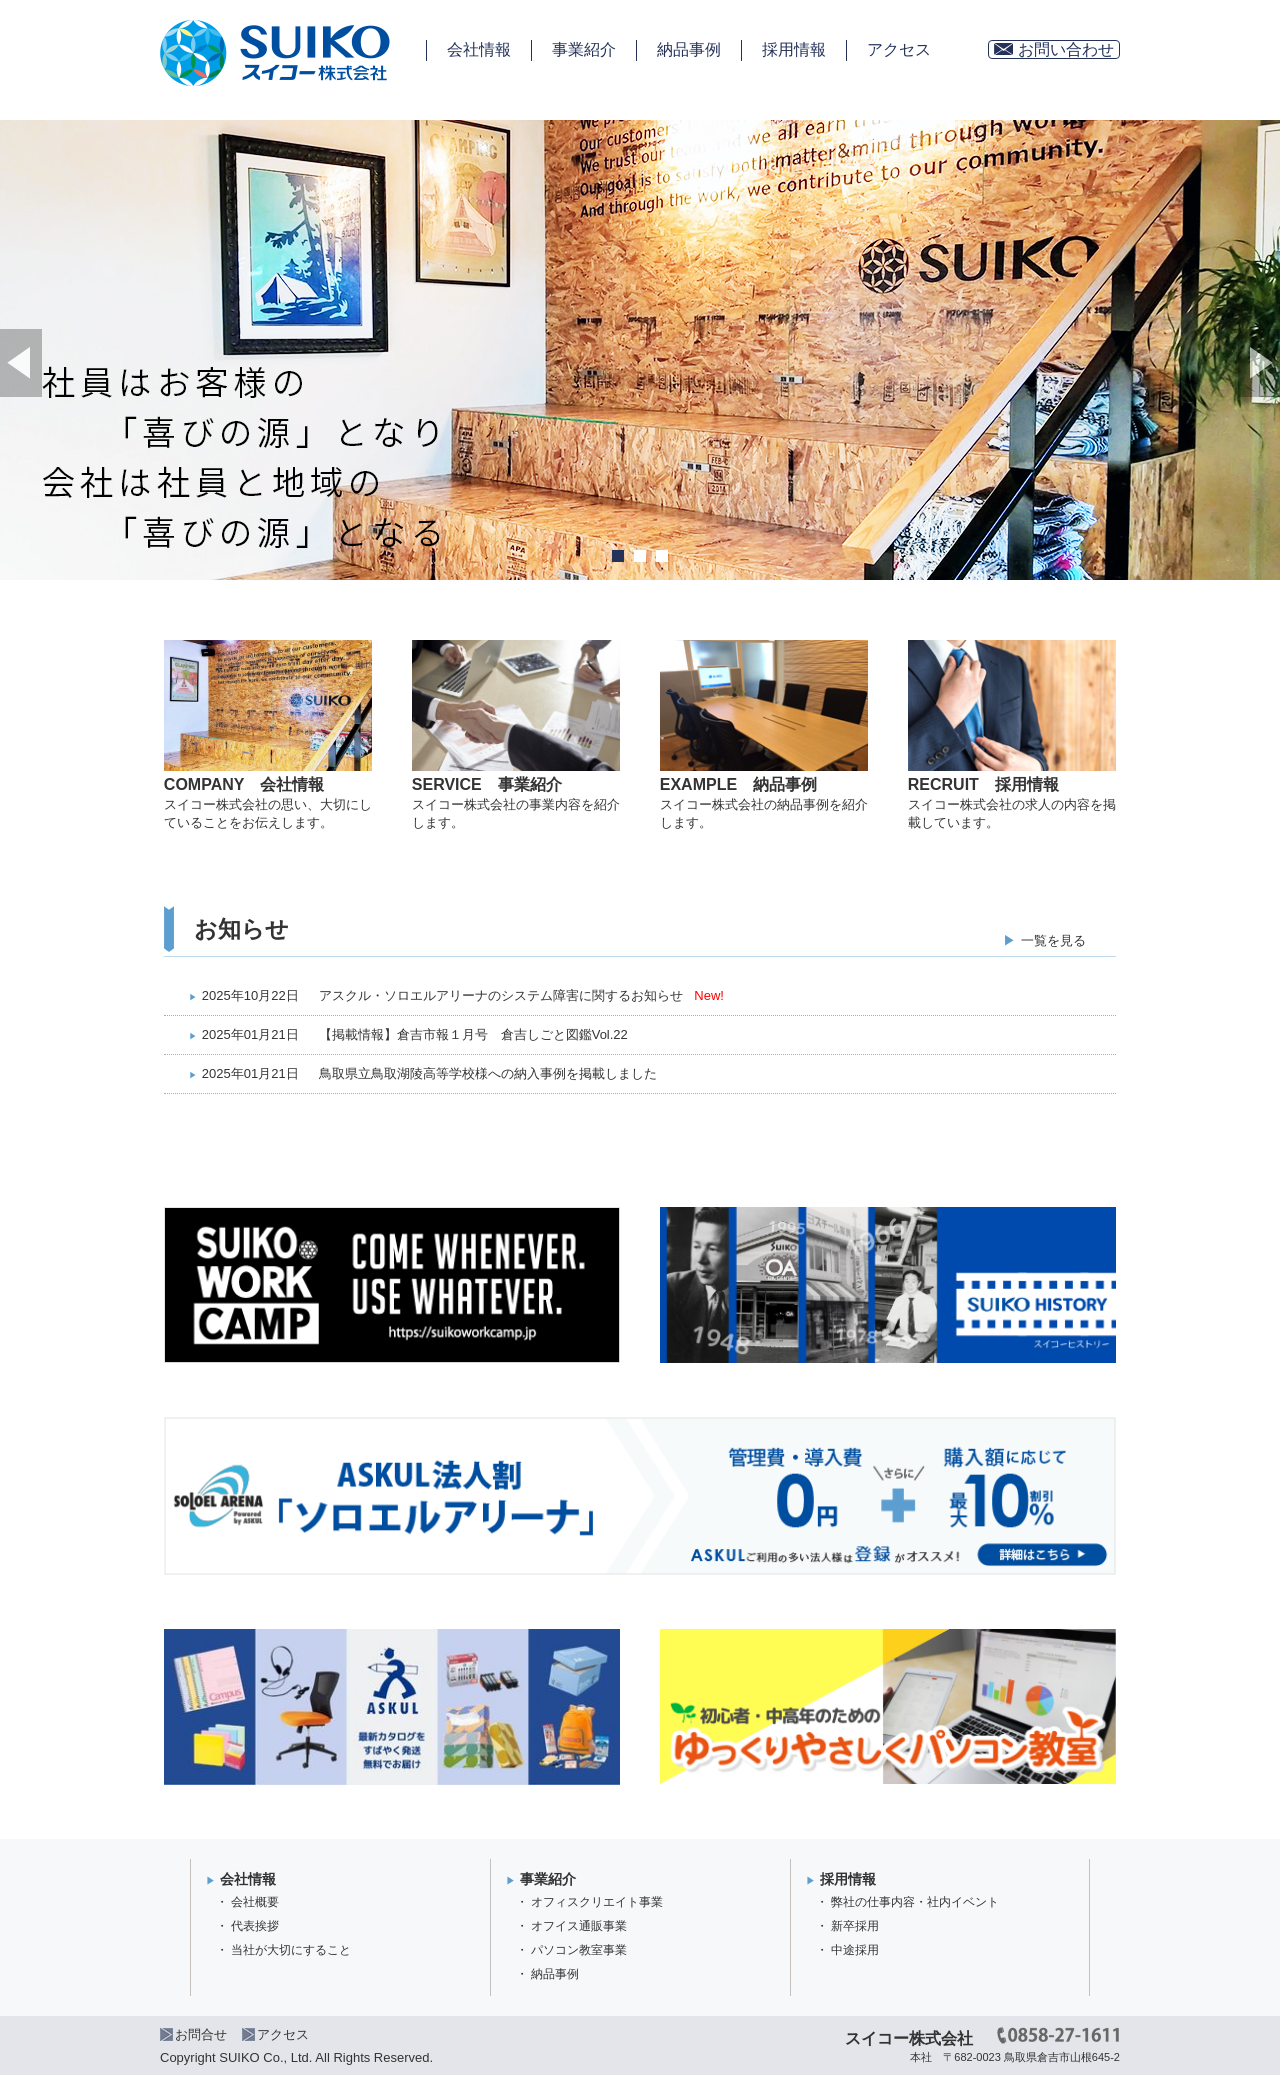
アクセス (899, 49)
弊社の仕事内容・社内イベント (915, 1902)
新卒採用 (855, 1926)
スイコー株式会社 (909, 2038)
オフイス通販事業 (579, 1926)
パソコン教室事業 (579, 1950)
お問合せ (201, 2034)
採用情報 (794, 49)
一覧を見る (1053, 940)
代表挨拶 (255, 1926)
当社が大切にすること (291, 1950)
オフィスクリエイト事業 (597, 1902)
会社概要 (255, 1902)
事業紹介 (584, 49)
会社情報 (479, 49)
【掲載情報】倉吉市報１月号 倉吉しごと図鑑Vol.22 (473, 1034)
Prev (21, 363)
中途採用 (855, 1950)
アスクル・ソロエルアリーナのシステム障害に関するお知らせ (501, 995)
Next (1259, 363)
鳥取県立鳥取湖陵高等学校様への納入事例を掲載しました (488, 1073)
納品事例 (689, 49)
